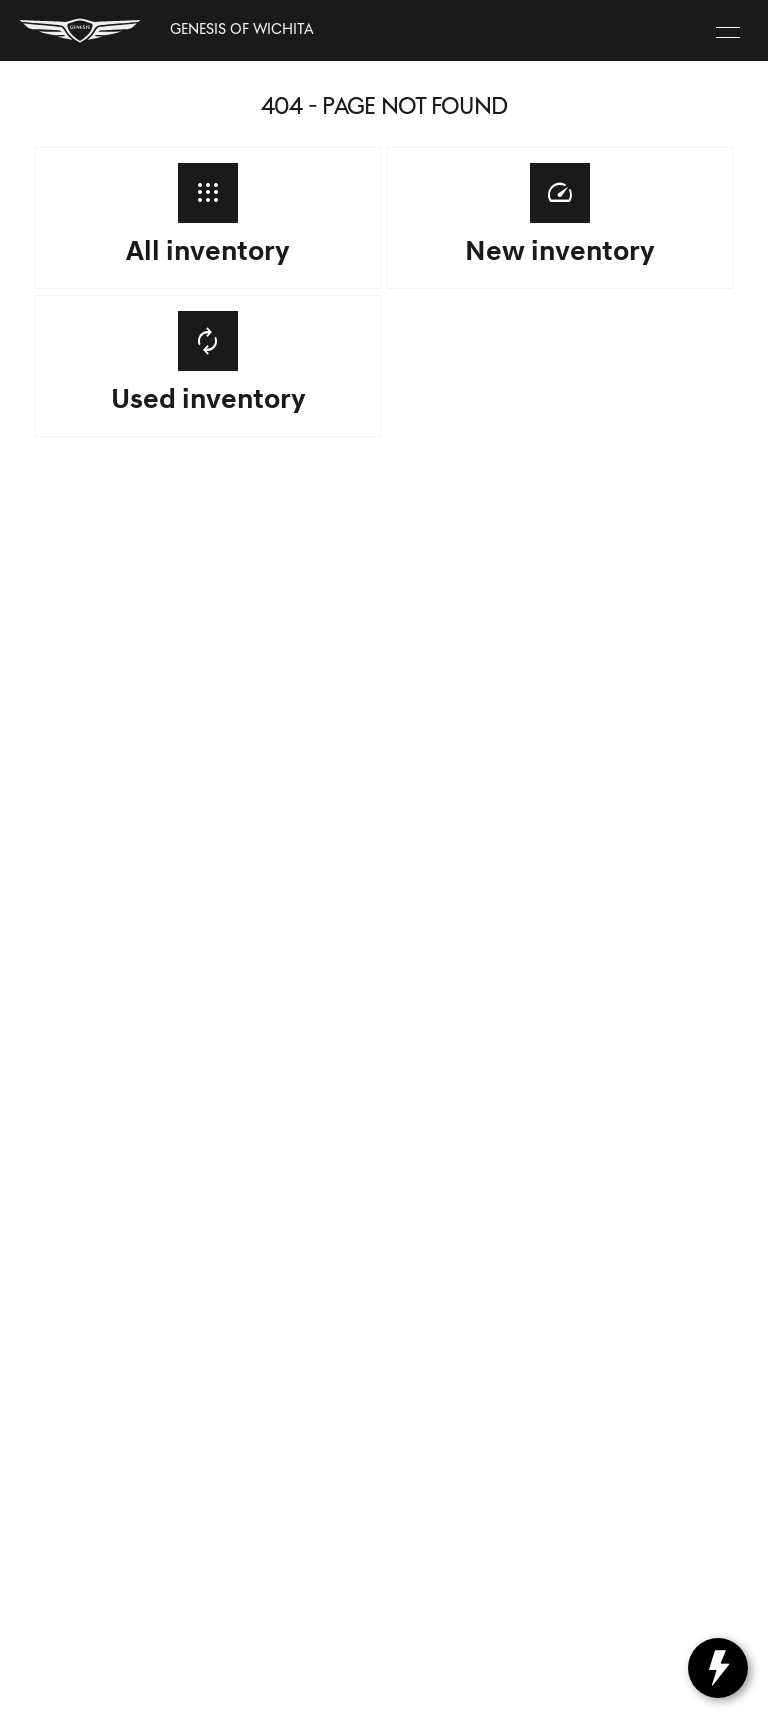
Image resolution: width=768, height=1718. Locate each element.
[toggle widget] (718, 1668)
